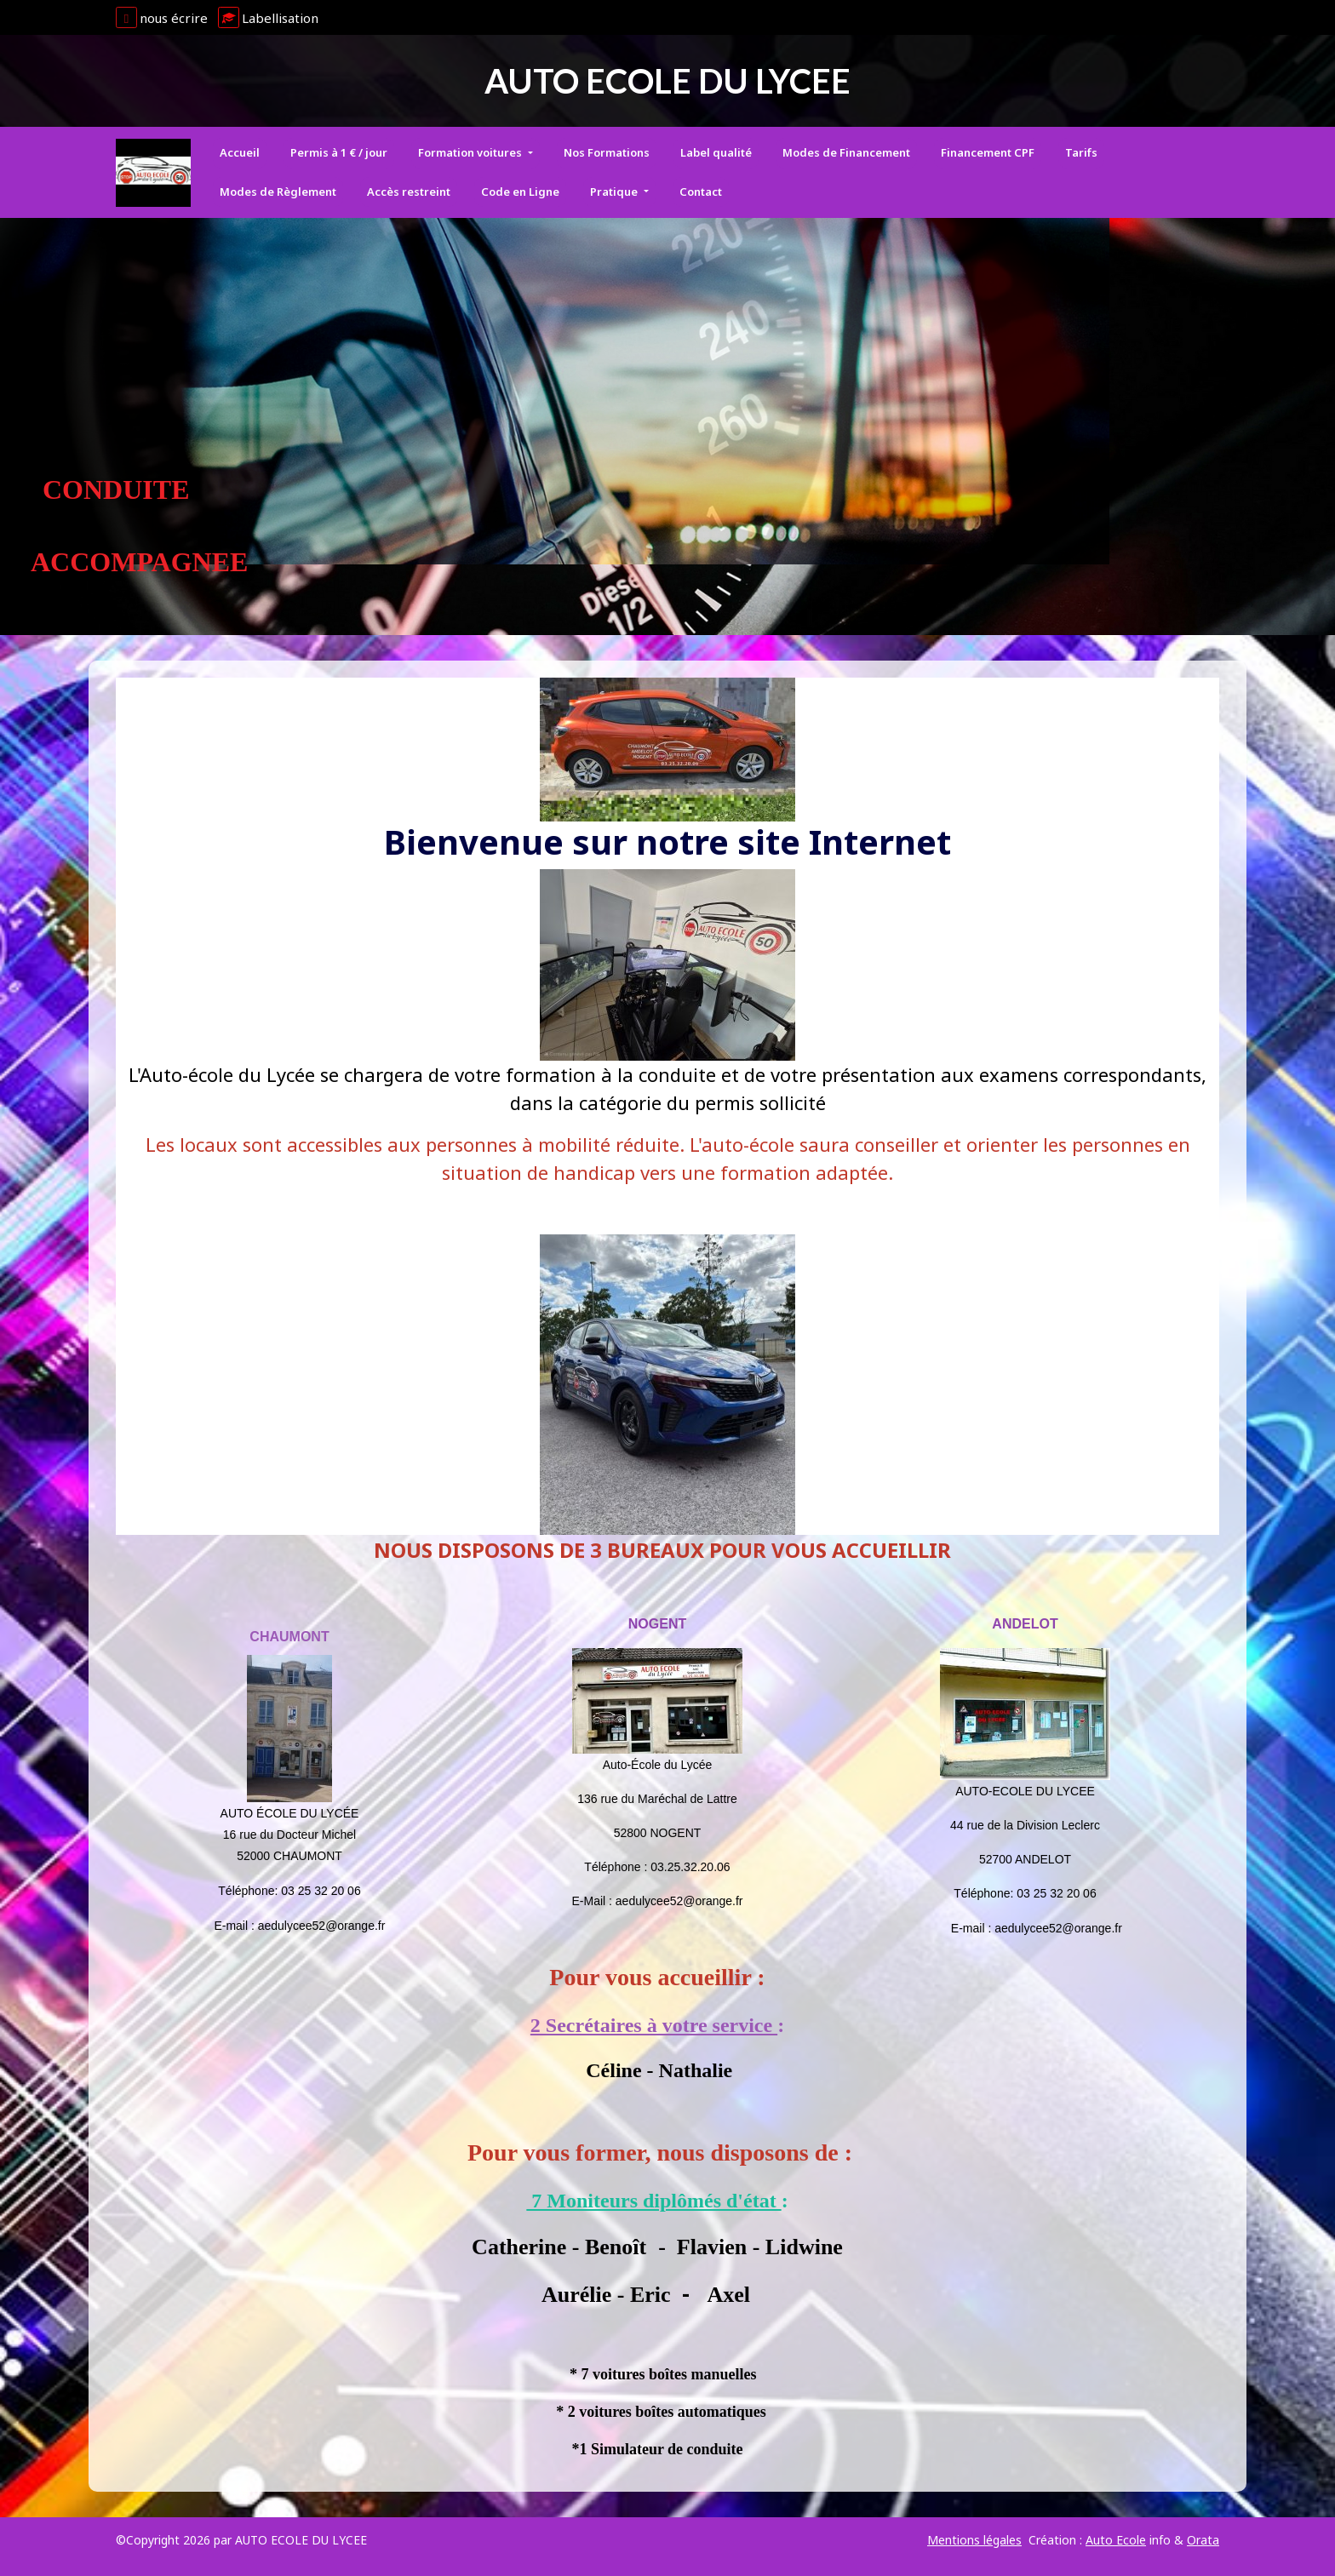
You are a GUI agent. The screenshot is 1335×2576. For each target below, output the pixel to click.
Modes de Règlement (278, 191)
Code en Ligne (520, 191)
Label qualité (716, 152)
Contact (700, 191)
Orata (1203, 2540)
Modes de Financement (846, 152)
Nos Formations (607, 152)
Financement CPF (987, 152)
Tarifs (1081, 152)
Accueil (240, 152)
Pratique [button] (615, 191)
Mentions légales (974, 2540)
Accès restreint (408, 191)
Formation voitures (471, 152)
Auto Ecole (1116, 2540)
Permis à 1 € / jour (338, 152)
